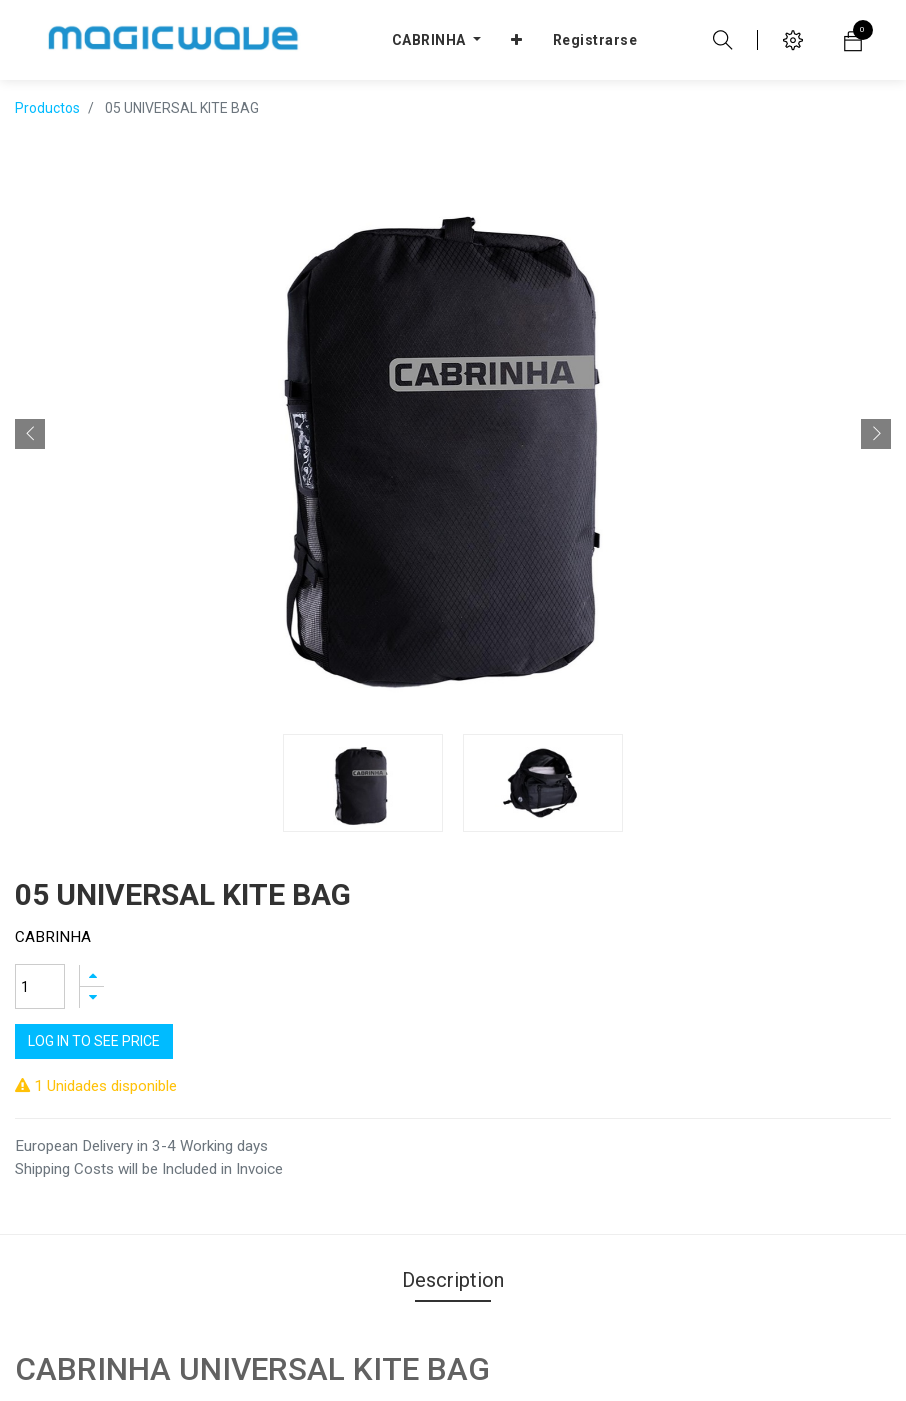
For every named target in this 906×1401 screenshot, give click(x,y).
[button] (30, 404)
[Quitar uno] (92, 849)
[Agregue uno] (92, 827)
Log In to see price (94, 893)
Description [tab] (453, 1094)
